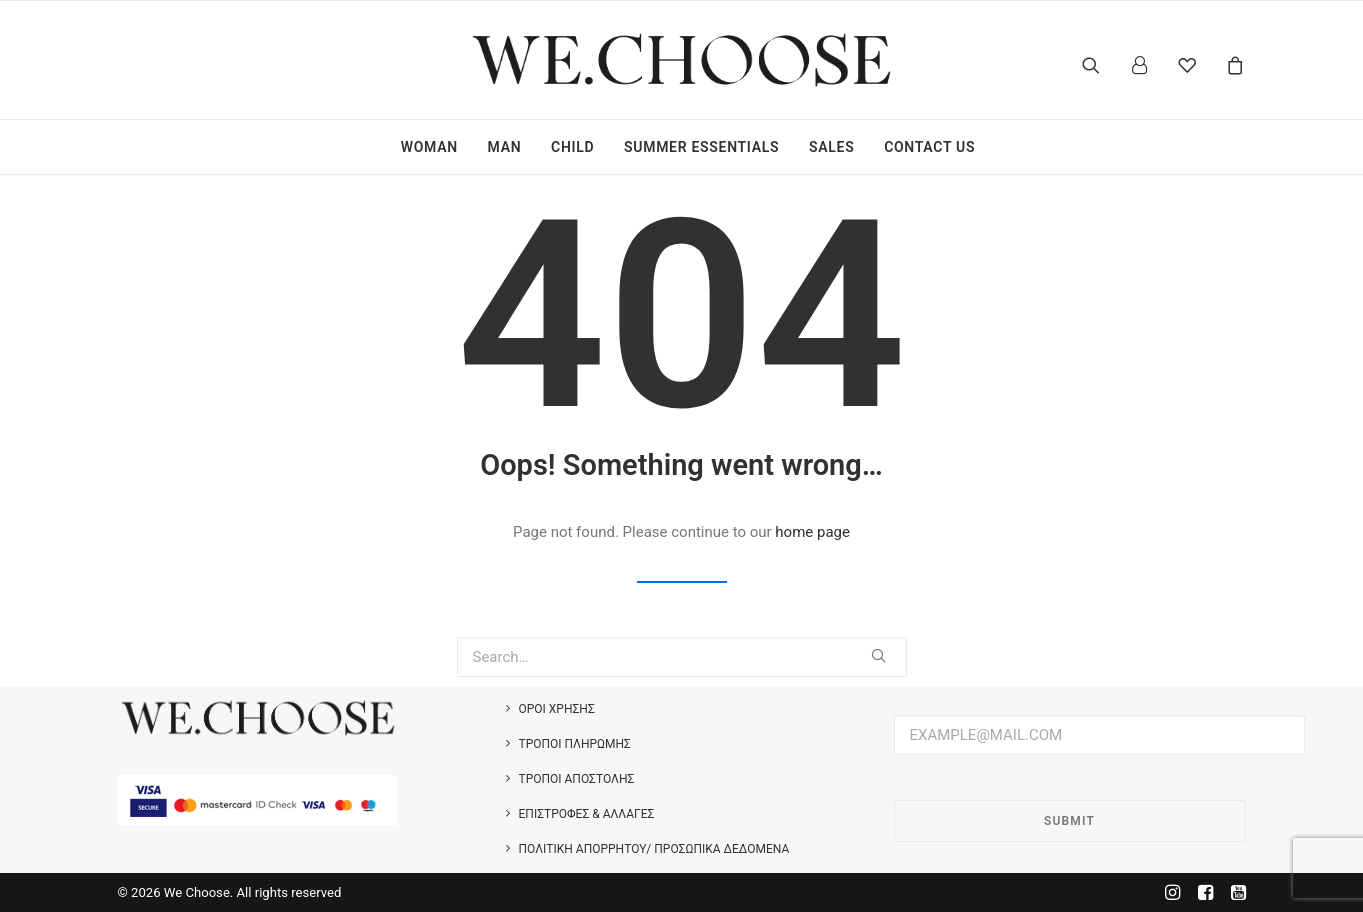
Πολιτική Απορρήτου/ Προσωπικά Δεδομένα (654, 849)
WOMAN (429, 147)
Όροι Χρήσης (557, 709)
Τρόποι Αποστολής (577, 779)
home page (812, 532)
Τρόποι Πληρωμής (575, 744)
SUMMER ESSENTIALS (701, 147)
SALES (831, 147)
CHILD (572, 147)
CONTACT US (929, 147)
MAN (505, 147)
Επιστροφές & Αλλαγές (587, 814)
